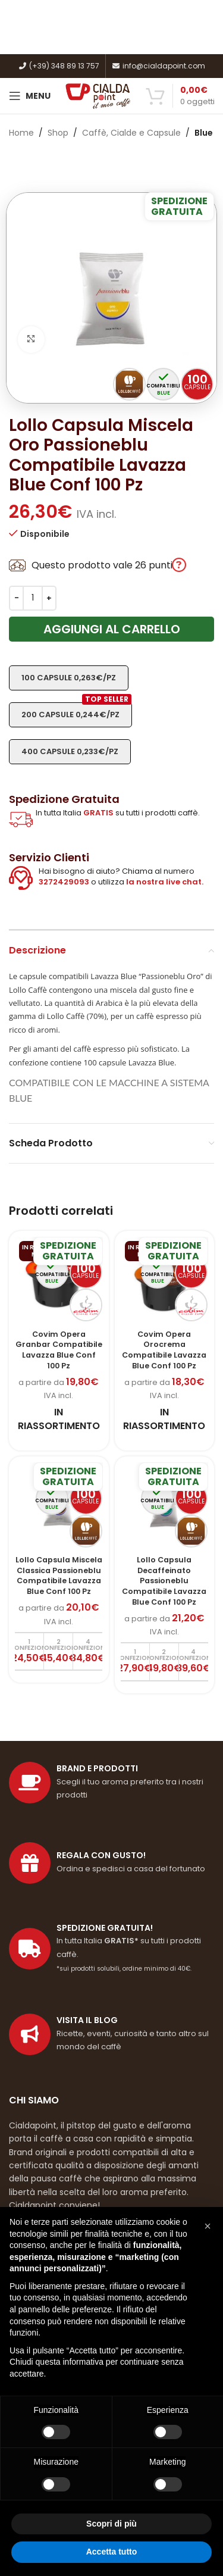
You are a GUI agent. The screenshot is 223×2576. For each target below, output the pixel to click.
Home (21, 133)
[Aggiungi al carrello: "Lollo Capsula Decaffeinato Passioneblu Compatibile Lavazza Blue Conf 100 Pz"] (135, 1661)
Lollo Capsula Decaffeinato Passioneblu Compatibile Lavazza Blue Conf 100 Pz (164, 1581)
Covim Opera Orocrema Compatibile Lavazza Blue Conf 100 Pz (164, 1350)
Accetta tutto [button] (111, 2551)
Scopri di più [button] (111, 2523)
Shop (58, 133)
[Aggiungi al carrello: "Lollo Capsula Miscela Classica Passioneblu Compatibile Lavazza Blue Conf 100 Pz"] (29, 1651)
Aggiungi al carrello (111, 629)
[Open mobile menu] (29, 96)
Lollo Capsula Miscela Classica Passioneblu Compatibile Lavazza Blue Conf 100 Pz (58, 1575)
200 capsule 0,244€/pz (76, 711)
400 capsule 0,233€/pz (69, 751)
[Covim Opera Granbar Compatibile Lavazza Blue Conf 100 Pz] (59, 1281)
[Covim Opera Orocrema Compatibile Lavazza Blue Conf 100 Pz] (165, 1281)
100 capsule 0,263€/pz (68, 677)
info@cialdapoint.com (158, 66)
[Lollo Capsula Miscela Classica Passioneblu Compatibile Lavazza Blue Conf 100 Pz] (59, 1506)
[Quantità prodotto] (33, 598)
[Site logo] (98, 95)
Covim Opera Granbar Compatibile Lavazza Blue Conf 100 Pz (58, 1350)
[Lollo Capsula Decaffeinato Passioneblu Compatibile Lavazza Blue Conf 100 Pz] (165, 1506)
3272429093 (64, 881)
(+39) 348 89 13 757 (58, 66)
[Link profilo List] (111, 2034)
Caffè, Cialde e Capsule (131, 133)
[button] (207, 2226)
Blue (203, 133)
